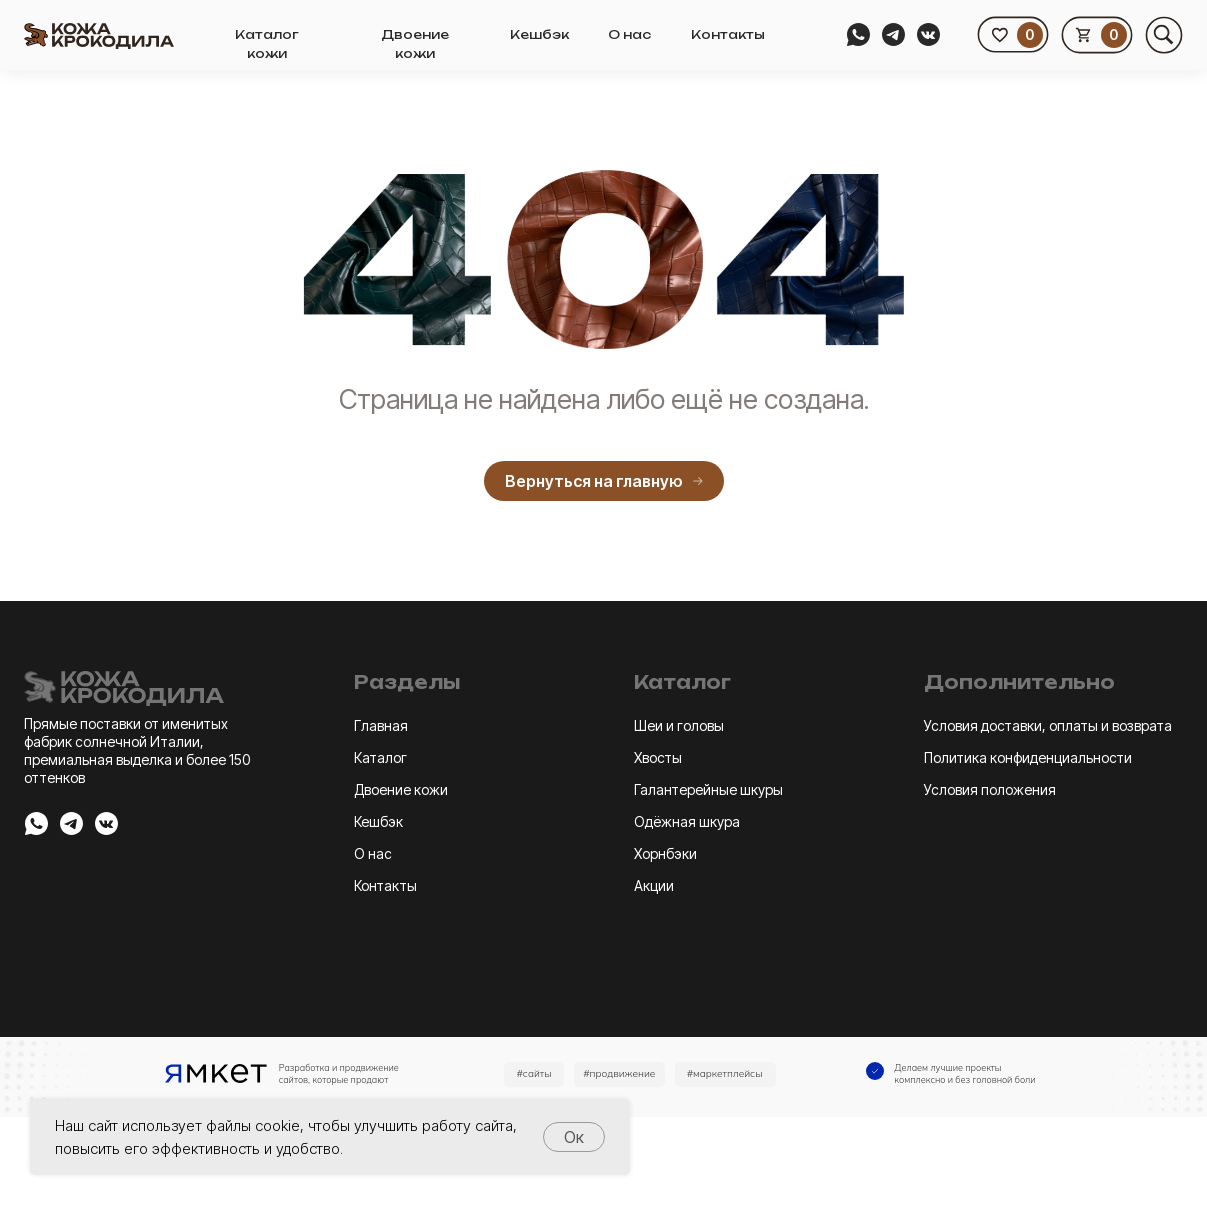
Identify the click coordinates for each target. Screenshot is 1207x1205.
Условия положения (990, 789)
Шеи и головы (679, 725)
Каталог (380, 757)
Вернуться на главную (604, 481)
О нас (629, 34)
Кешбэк (539, 34)
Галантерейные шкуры (708, 789)
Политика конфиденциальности (1028, 757)
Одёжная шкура (687, 821)
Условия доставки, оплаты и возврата (1048, 725)
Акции (654, 885)
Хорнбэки (665, 853)
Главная (381, 725)
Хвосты (658, 757)
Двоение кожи (401, 789)
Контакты (728, 34)
